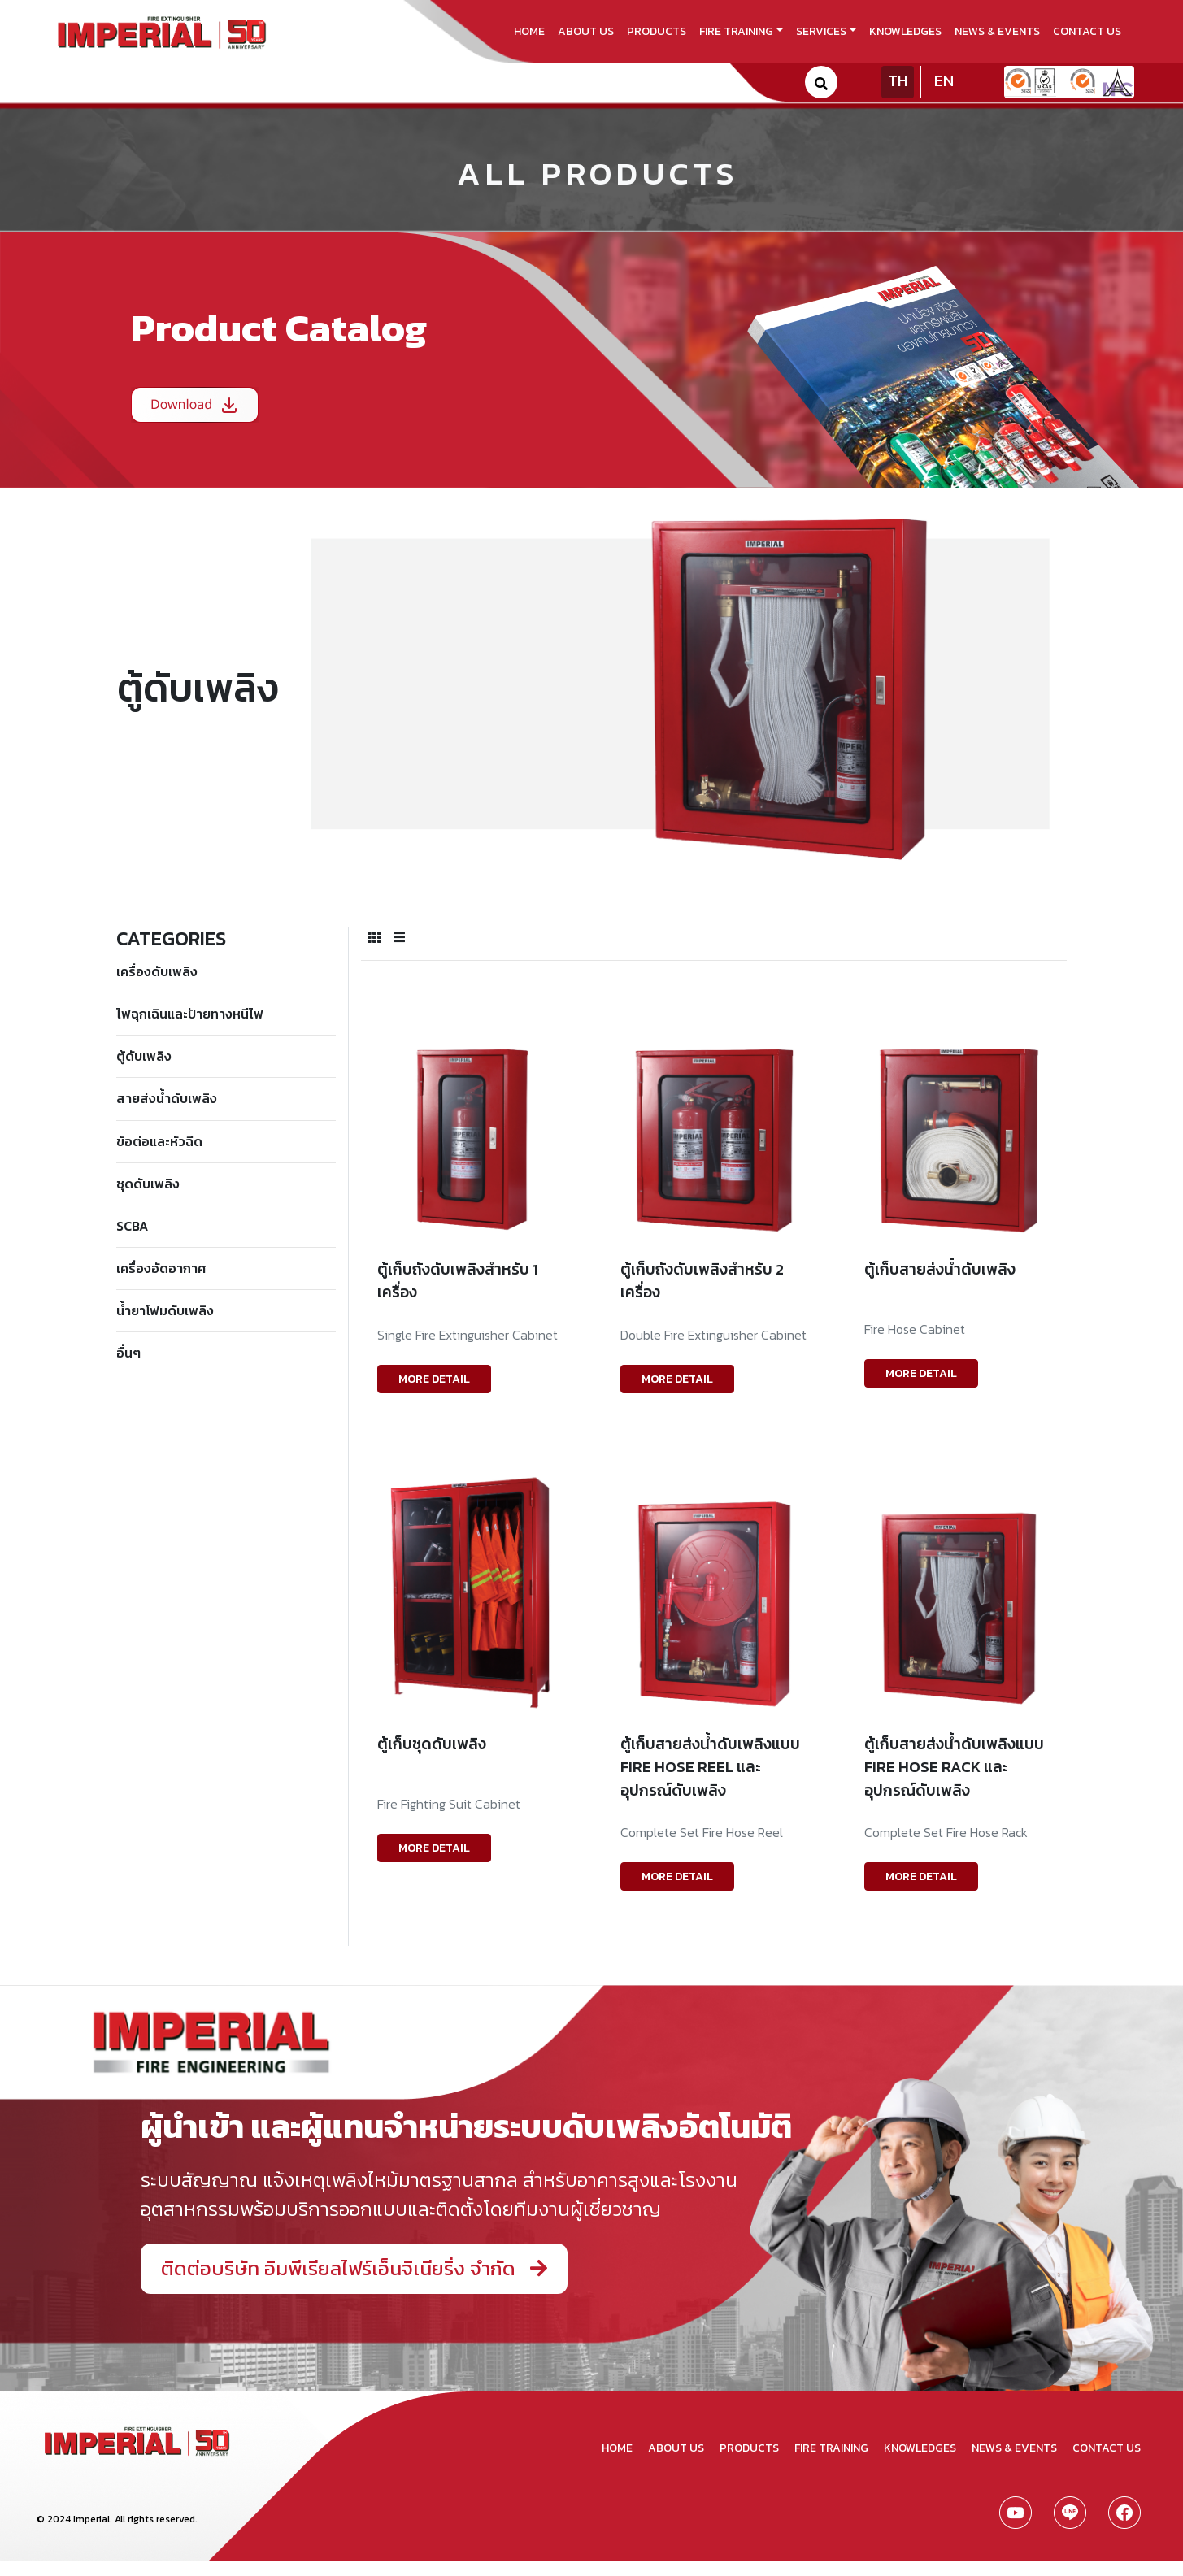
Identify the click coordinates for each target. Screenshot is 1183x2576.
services (821, 31)
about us (586, 31)
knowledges (905, 31)
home (529, 31)
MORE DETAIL (434, 1379)
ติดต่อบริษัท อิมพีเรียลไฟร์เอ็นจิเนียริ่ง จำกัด (354, 2268)
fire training (736, 31)
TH (897, 80)
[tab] (374, 937)
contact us (1087, 31)
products (656, 31)
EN (944, 80)
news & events (997, 31)
